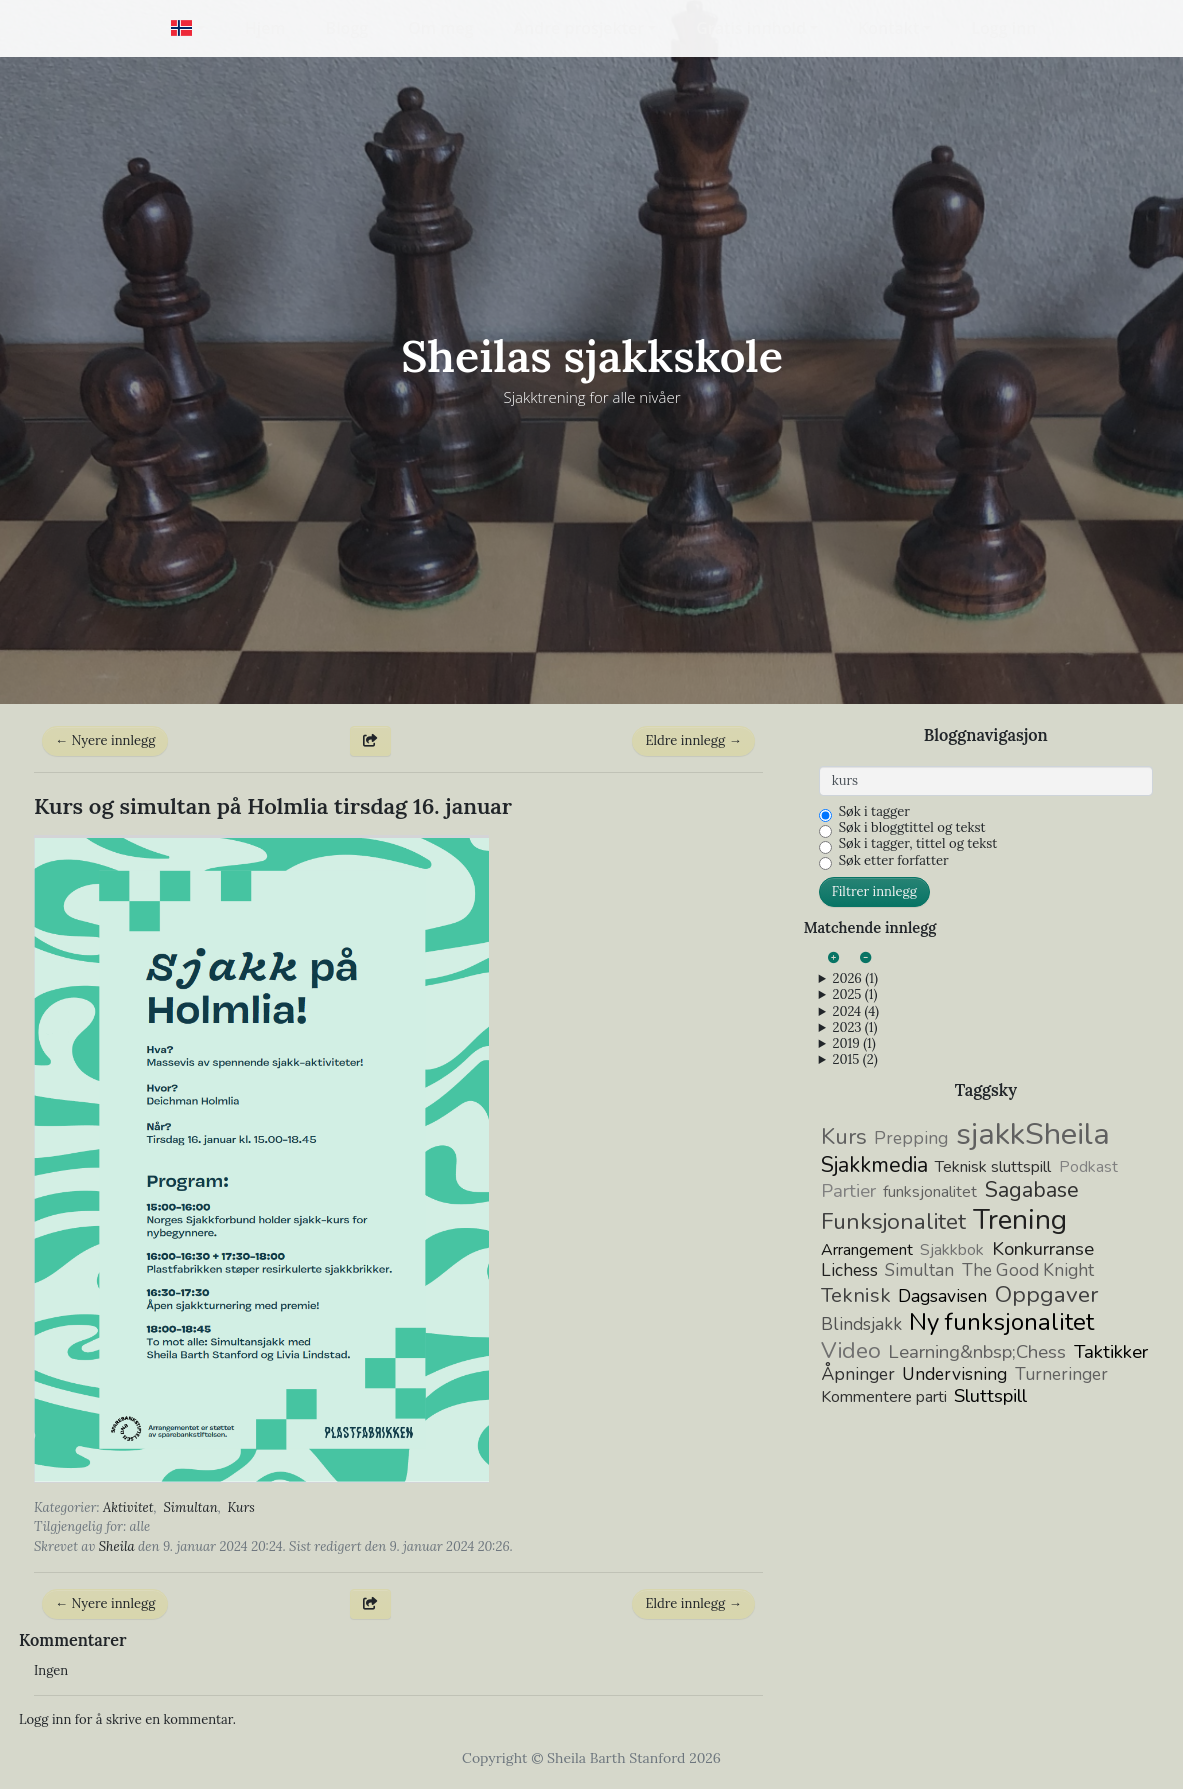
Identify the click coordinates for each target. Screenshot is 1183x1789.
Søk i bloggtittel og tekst (912, 828)
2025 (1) (854, 995)
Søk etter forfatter (894, 861)
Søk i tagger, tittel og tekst (918, 844)
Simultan (190, 1507)
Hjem (265, 28)
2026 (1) (855, 979)
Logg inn (1003, 28)
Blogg (347, 28)
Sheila (117, 1546)
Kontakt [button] (888, 28)
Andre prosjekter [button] (579, 28)
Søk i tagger (874, 812)
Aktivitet (128, 1507)
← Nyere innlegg (105, 740)
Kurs (241, 1507)
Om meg (440, 28)
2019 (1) (853, 1044)
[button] (187, 28)
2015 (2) (854, 1060)
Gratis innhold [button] (751, 28)
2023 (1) (854, 1028)
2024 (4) (855, 1012)
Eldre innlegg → (693, 740)
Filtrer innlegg (874, 891)
